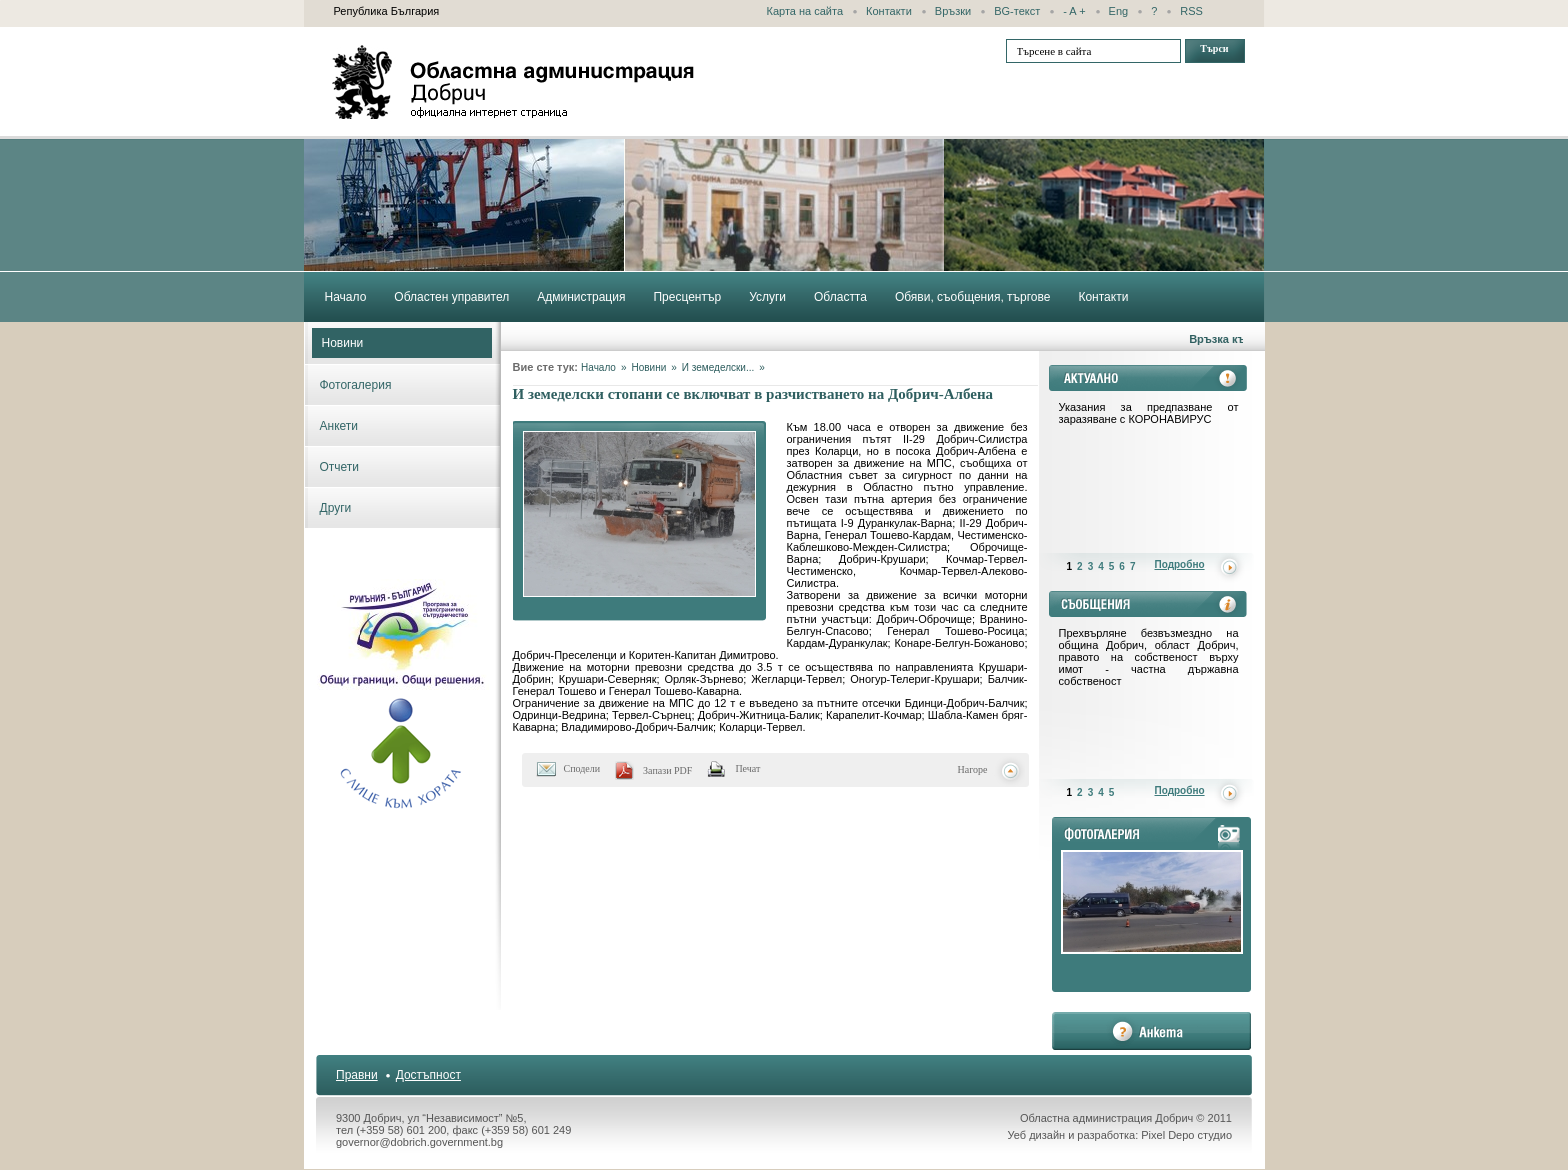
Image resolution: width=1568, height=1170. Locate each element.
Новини (343, 343)
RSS (1191, 11)
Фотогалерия (356, 385)
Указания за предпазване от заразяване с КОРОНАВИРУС (1149, 413)
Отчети (340, 467)
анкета (1151, 1031)
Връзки (953, 11)
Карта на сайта (805, 11)
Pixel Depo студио (1186, 1135)
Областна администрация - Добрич (514, 82)
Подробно (1180, 564)
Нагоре (973, 769)
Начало (598, 367)
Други (336, 508)
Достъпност (428, 1075)
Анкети (339, 426)
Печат (747, 768)
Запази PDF (667, 770)
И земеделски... (718, 367)
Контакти (889, 11)
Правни (357, 1075)
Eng (1119, 11)
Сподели (582, 768)
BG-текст (1017, 11)
